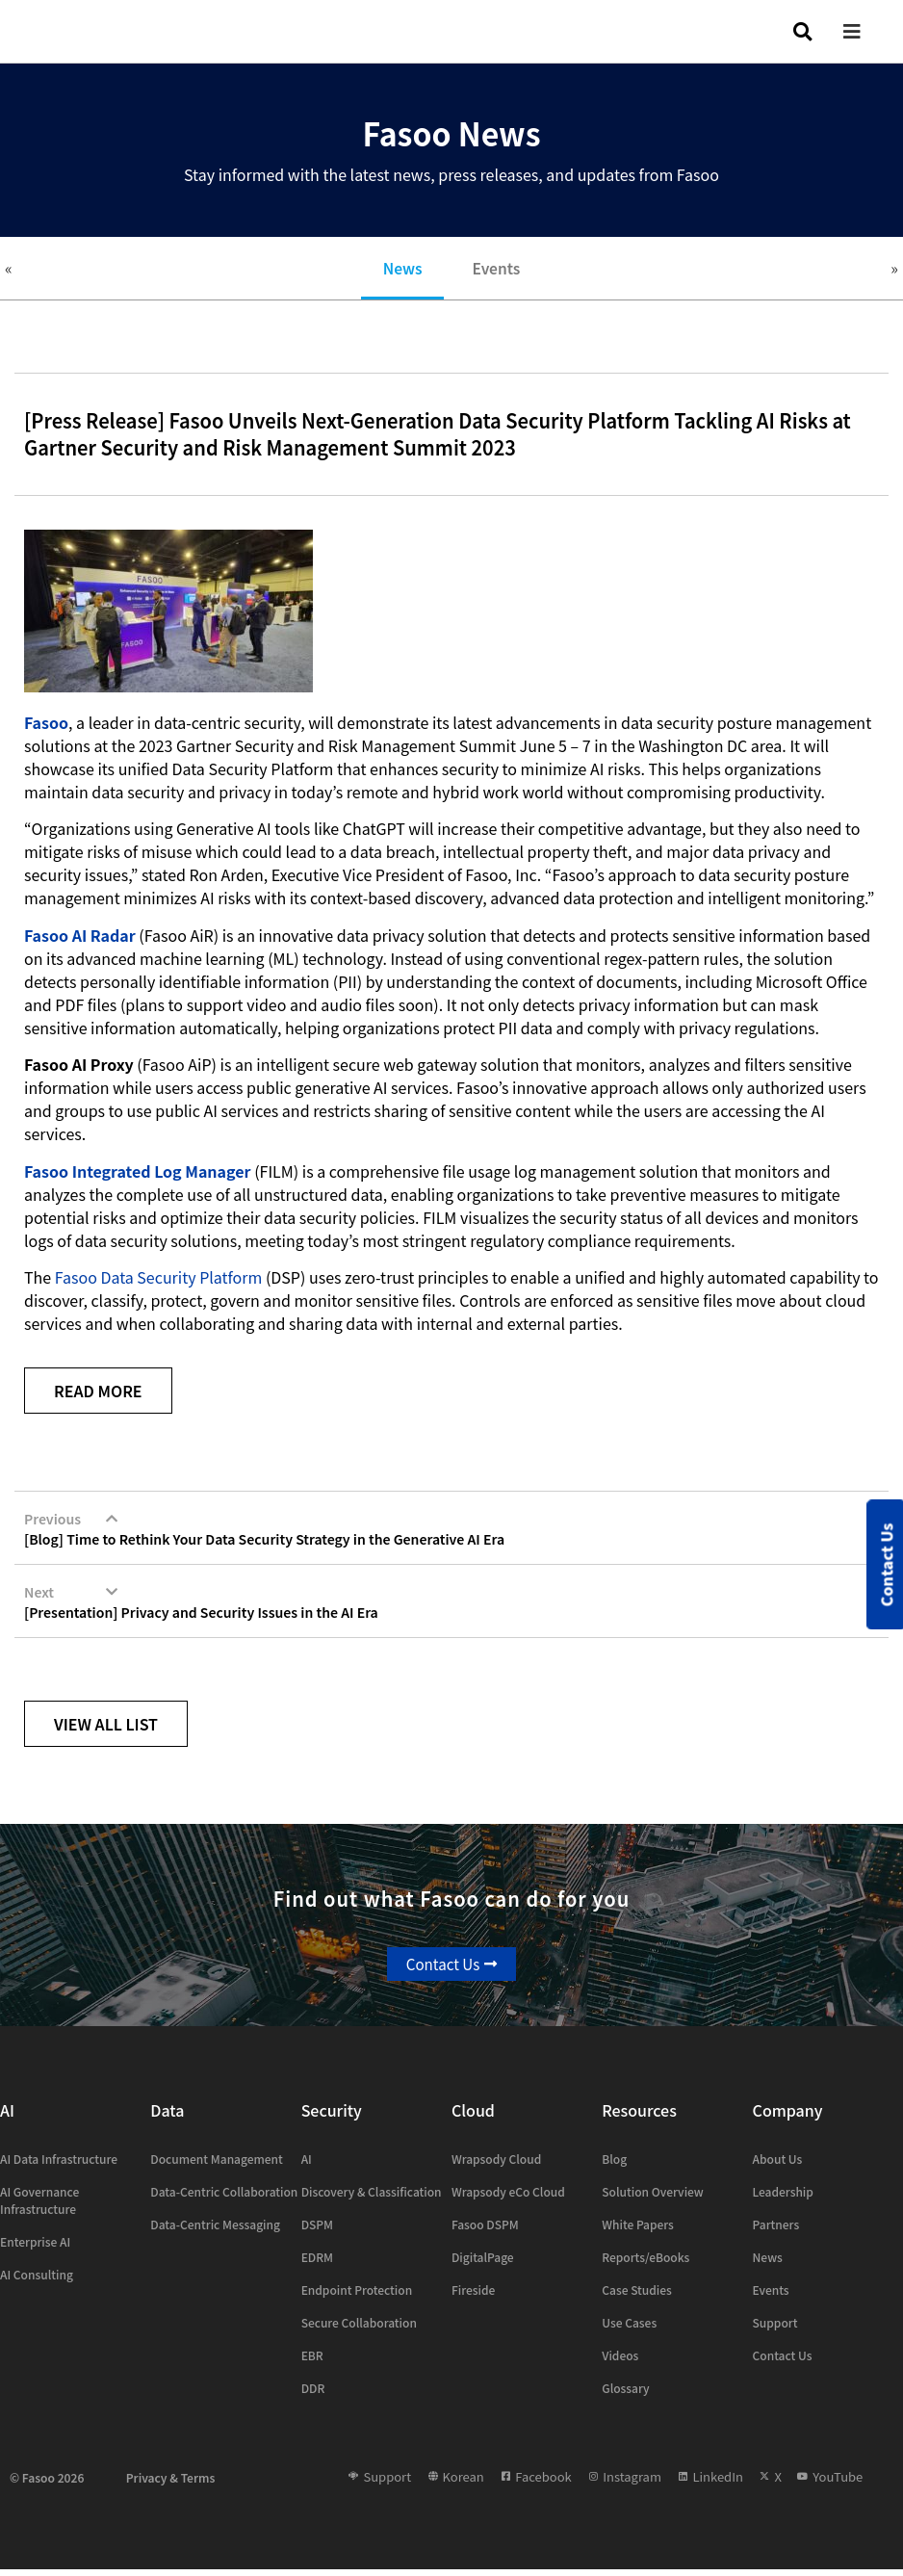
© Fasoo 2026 (47, 2483)
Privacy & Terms (171, 2483)
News (397, 270)
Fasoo (46, 727)
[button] (866, 31)
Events (501, 270)
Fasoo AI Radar (80, 939)
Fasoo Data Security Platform (159, 1281)
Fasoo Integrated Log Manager (137, 1175)
